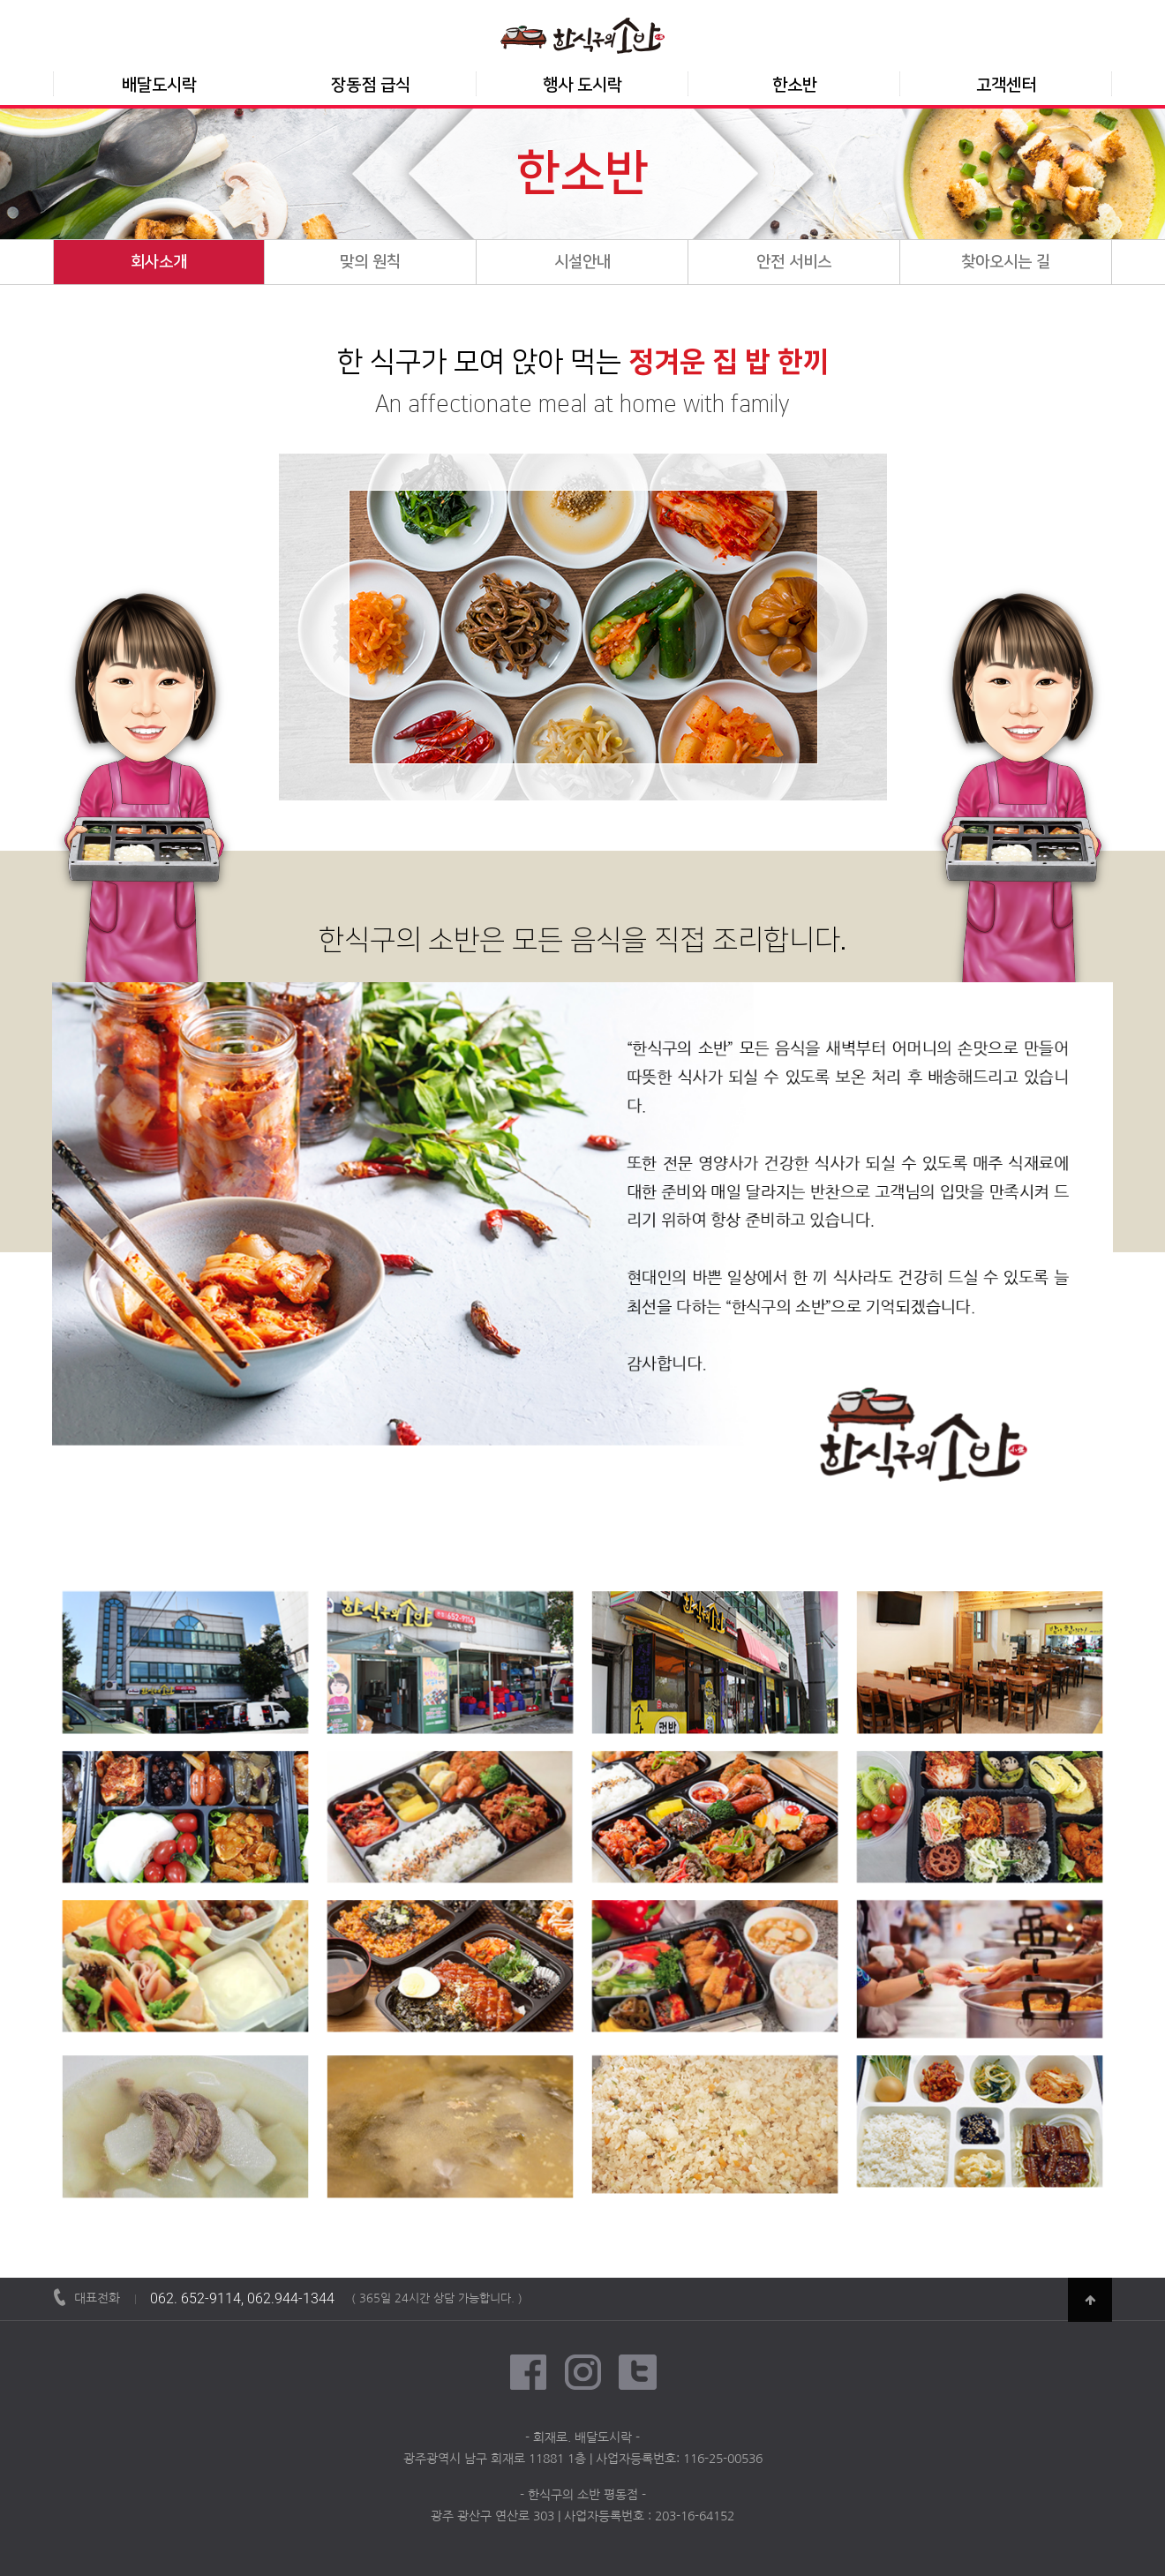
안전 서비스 (793, 262)
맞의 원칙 (370, 262)
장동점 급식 (370, 85)
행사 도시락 (582, 85)
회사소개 (159, 262)
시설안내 (582, 262)
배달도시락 (159, 85)
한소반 (794, 85)
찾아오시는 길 (1005, 262)
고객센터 (1006, 85)
